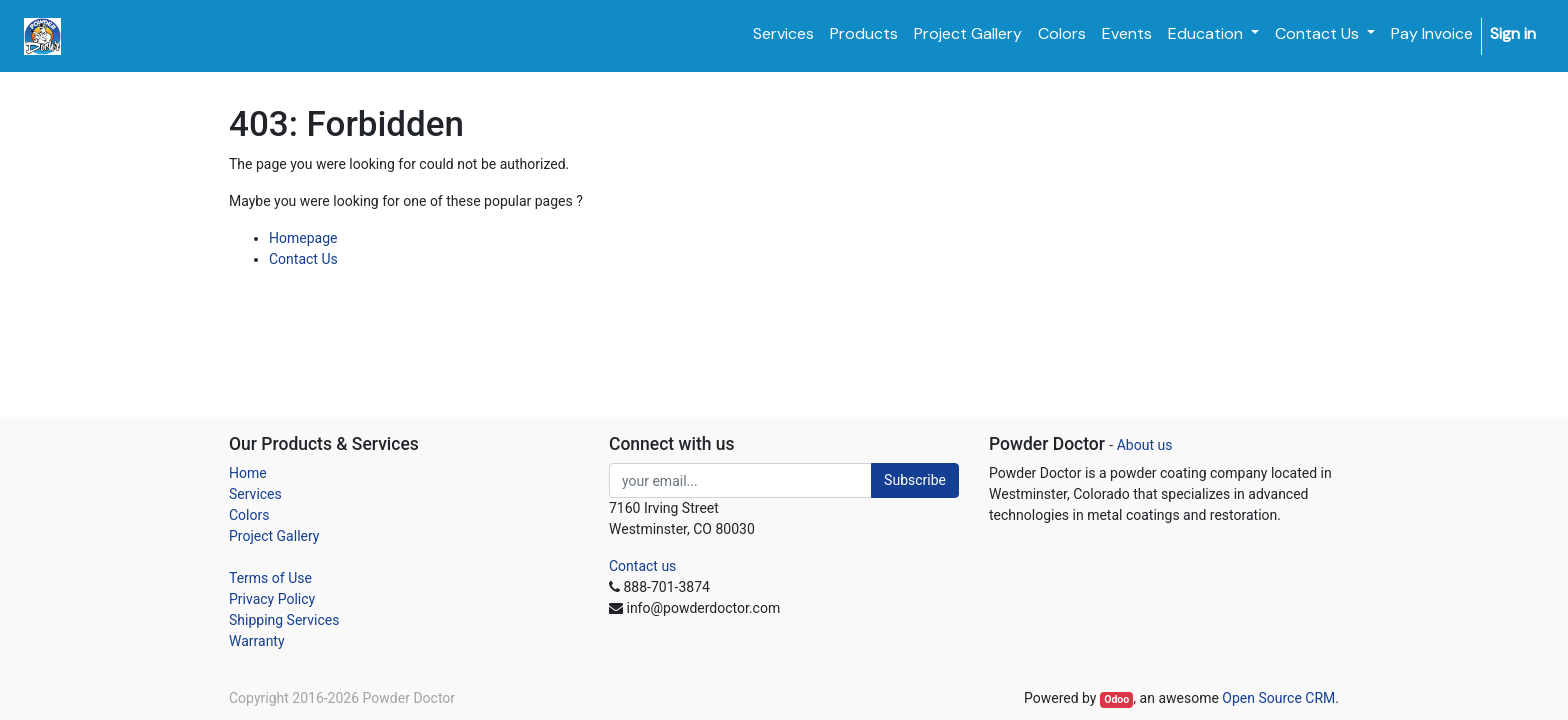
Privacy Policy (272, 599)
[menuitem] (783, 34)
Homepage (303, 238)
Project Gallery (274, 536)
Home (248, 473)
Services (255, 494)
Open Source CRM (1278, 698)
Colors (249, 515)
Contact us (642, 566)
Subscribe (915, 480)
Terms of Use (270, 578)
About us (1145, 445)
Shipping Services (284, 620)
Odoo (1116, 699)
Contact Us (303, 259)
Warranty (257, 641)
